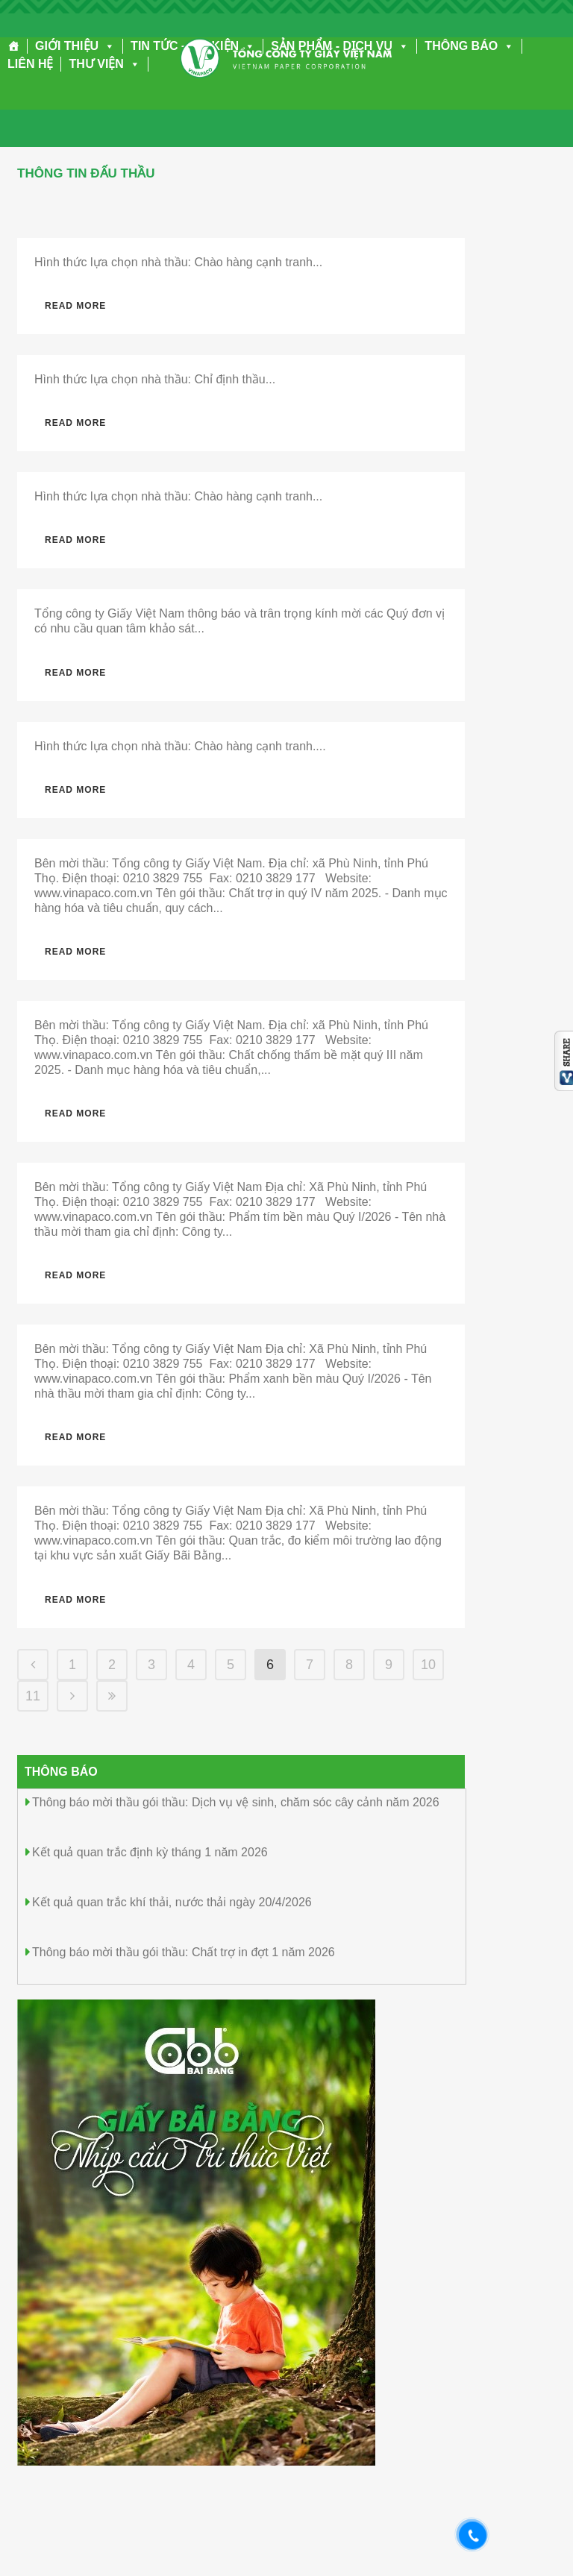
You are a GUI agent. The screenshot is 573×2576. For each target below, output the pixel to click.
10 (428, 1664)
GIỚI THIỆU (75, 46)
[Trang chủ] (14, 46)
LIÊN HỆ (30, 63)
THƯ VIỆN (104, 63)
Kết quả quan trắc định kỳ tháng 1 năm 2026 (150, 1852)
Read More (75, 306)
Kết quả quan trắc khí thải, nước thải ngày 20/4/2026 (172, 1902)
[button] (106, 46)
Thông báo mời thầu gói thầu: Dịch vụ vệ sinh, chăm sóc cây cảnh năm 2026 (235, 1802)
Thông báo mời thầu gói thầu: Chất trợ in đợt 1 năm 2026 (183, 1952)
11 (32, 1695)
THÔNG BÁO (469, 46)
